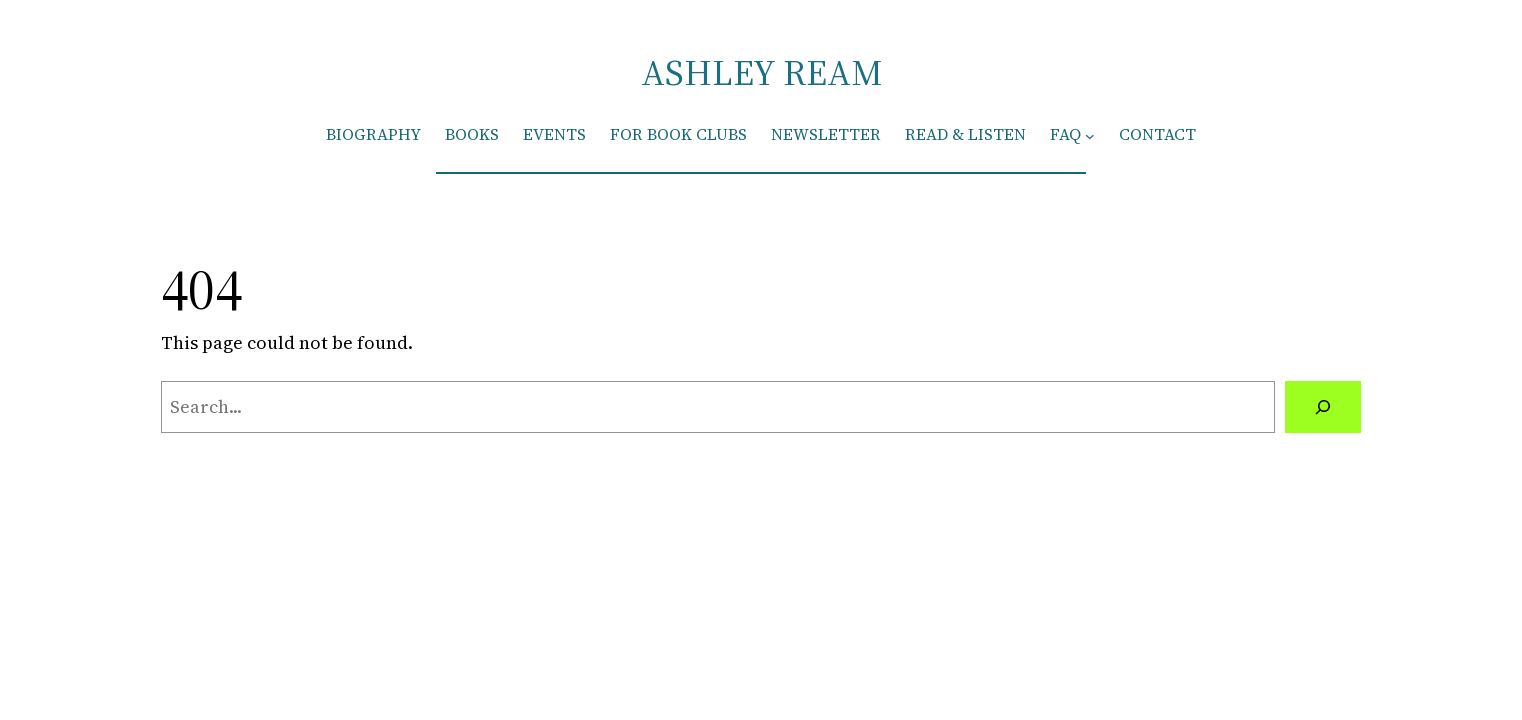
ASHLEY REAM (761, 72)
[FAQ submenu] (1090, 135)
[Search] (1323, 407)
